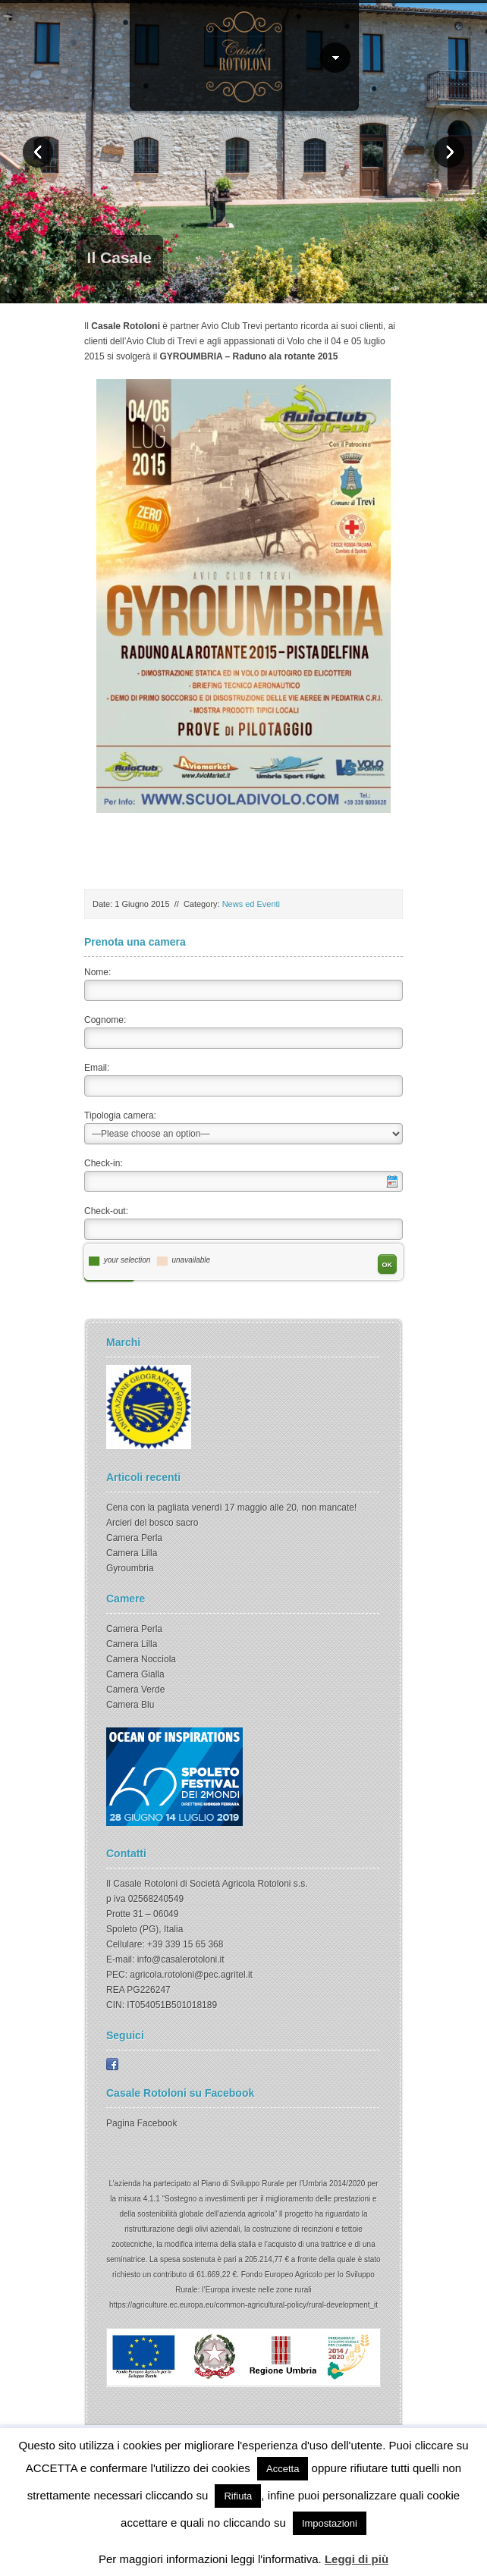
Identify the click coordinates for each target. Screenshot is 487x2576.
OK (387, 1265)
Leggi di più (356, 2558)
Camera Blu (130, 1704)
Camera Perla (134, 1538)
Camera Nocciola (141, 1659)
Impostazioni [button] (329, 2523)
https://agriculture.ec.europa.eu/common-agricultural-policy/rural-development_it (243, 2305)
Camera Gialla (135, 1674)
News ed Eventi (251, 903)
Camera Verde (135, 1689)
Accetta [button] (282, 2468)
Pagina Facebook (141, 2123)
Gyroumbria (130, 1568)
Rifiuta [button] (238, 2496)
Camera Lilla (131, 1553)
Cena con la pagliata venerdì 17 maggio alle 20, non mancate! (231, 1507)
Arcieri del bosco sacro (152, 1522)
